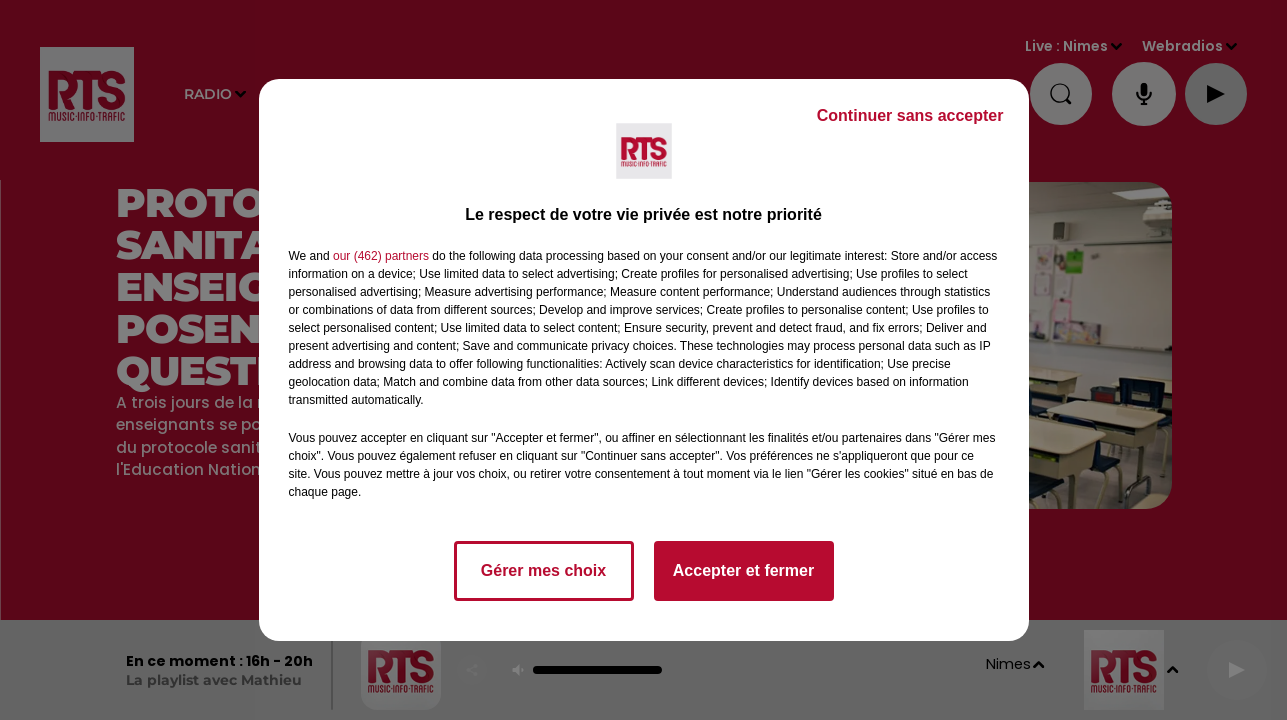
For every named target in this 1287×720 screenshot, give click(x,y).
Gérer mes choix (543, 570)
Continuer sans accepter (910, 115)
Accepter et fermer (743, 570)
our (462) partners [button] (381, 256)
